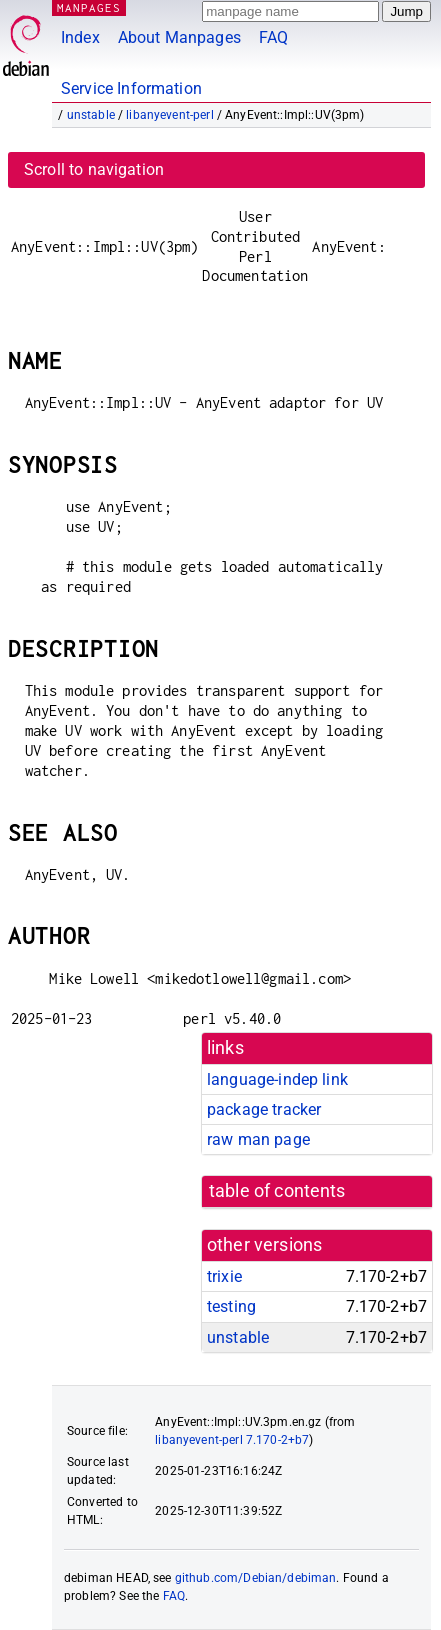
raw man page (258, 1139)
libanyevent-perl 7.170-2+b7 (232, 1440)
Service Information (131, 88)
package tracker (264, 1109)
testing (231, 1306)
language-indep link (277, 1079)
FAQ (273, 37)
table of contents (277, 1191)
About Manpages (179, 37)
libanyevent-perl (169, 115)
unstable (91, 115)
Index (80, 37)
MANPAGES (89, 7)
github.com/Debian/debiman (256, 1578)
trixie (224, 1276)
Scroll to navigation (94, 169)
